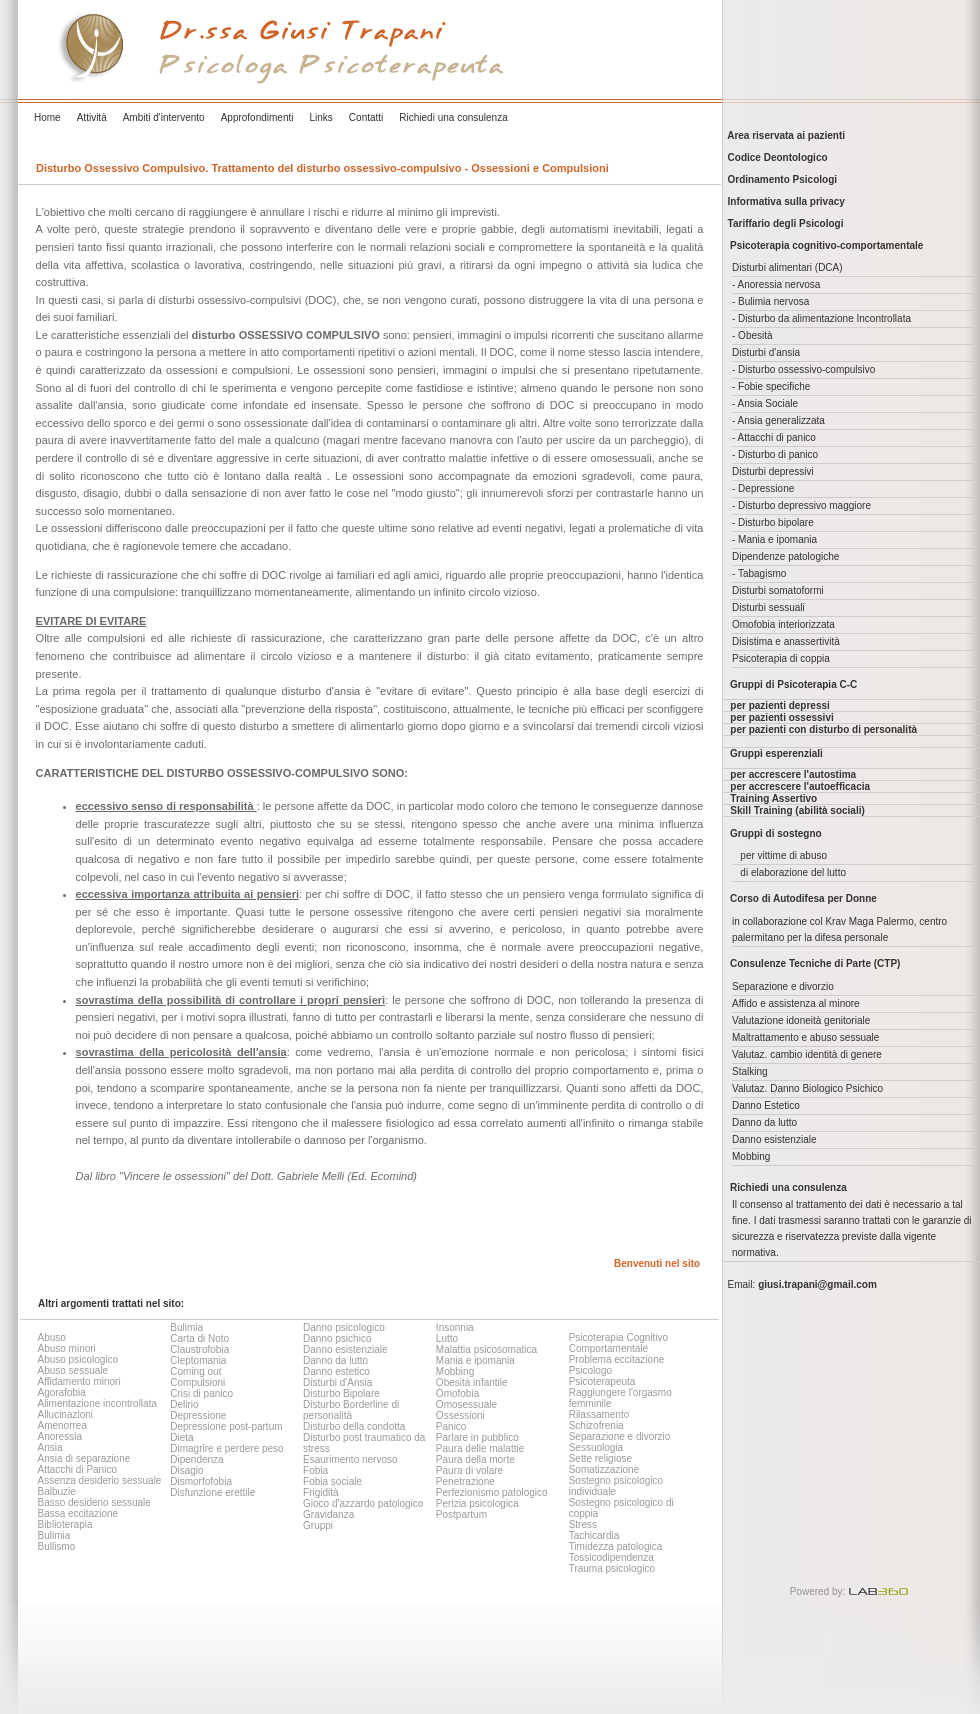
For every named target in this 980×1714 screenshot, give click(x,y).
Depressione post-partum (226, 1426)
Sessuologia (596, 1447)
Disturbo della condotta (354, 1426)
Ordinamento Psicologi (779, 179)
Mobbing (455, 1371)
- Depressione (763, 488)
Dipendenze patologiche (785, 556)
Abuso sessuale (72, 1370)
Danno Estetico (766, 1105)
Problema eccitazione (617, 1359)
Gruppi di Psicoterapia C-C (793, 684)
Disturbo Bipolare (341, 1393)
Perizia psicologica (477, 1503)
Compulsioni (197, 1382)
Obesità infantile (472, 1382)
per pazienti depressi (779, 705)
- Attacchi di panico (774, 437)
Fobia (315, 1470)
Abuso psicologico (77, 1359)
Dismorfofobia (201, 1481)
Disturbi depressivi (773, 471)
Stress (583, 1524)
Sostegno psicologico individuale (616, 1486)
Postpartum (461, 1514)
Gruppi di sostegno (776, 833)
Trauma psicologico (612, 1568)
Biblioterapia (64, 1524)
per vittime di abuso (783, 855)
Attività (92, 117)
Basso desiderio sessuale (93, 1502)
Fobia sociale (332, 1481)
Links (320, 117)
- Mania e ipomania (774, 539)
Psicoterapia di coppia (781, 658)
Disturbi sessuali (768, 607)
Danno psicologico (344, 1327)
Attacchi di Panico (77, 1469)
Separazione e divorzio (620, 1436)
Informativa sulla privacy (783, 201)
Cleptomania (198, 1360)
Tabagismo (762, 573)
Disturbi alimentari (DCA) (787, 267)
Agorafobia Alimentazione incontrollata (97, 1398)
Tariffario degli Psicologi (783, 223)
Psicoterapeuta (602, 1381)
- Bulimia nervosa (770, 301)
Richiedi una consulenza (453, 117)
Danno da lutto (335, 1360)
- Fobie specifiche (771, 386)
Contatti (366, 117)
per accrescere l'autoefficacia (800, 786)
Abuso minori (66, 1348)
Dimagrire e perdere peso (226, 1448)
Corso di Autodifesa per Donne (803, 898)
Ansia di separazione (83, 1458)
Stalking (750, 1071)
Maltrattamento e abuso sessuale (805, 1037)
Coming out (195, 1371)
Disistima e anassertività (786, 641)
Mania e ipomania (475, 1360)
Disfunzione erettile (212, 1492)
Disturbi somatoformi (778, 590)
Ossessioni (460, 1415)
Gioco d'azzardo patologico (363, 1503)
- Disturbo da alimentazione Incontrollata (821, 318)
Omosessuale (466, 1404)
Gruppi (318, 1525)
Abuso (51, 1337)
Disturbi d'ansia (766, 352)
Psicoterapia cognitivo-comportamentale (826, 245)
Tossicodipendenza (611, 1557)
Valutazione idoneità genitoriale (801, 1020)
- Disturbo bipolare (773, 522)
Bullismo (56, 1546)
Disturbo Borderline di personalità (351, 1410)
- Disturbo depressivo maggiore (801, 505)
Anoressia (59, 1436)
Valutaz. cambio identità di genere (807, 1054)
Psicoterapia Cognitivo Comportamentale (619, 1343)
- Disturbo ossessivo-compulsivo (803, 369)
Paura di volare (469, 1470)
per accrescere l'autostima (793, 774)
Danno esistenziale (345, 1349)
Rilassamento (599, 1414)
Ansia (49, 1447)
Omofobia (457, 1393)
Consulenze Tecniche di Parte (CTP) (815, 963)
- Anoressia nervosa (776, 284)
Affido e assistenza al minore (796, 1003)
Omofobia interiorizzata (783, 624)
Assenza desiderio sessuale (99, 1480)
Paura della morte (475, 1459)
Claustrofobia (199, 1349)
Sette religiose (600, 1458)
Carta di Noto (199, 1338)
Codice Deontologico (775, 157)
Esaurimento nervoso (350, 1459)
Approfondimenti (257, 117)
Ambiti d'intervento (164, 117)
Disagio (186, 1470)
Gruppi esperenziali (776, 753)
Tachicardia (594, 1535)
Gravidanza (328, 1514)
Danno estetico (336, 1371)
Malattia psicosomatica (486, 1349)
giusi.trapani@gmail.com (817, 1284)
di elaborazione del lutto (793, 872)
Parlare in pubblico (477, 1437)
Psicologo (590, 1370)
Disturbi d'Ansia (337, 1382)
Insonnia (455, 1327)
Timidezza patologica (616, 1546)
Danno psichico (337, 1338)
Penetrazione (465, 1481)
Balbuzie (56, 1491)
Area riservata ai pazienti (783, 135)
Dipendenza (196, 1459)
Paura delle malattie (480, 1448)
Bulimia (53, 1535)
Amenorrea (61, 1425)
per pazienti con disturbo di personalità (823, 729)
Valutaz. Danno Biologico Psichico (807, 1088)
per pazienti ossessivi (781, 717)
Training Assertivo (773, 798)
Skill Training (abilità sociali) (797, 810)
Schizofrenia (596, 1425)
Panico (451, 1426)
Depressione (198, 1415)
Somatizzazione (604, 1469)
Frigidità (321, 1492)
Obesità (755, 335)
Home (47, 117)
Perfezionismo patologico (492, 1492)
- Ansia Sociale (765, 403)
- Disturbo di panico (775, 454)
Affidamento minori (78, 1381)
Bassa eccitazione (77, 1513)
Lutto (447, 1338)
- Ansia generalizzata (778, 420)
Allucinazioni (65, 1414)
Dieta (181, 1437)
